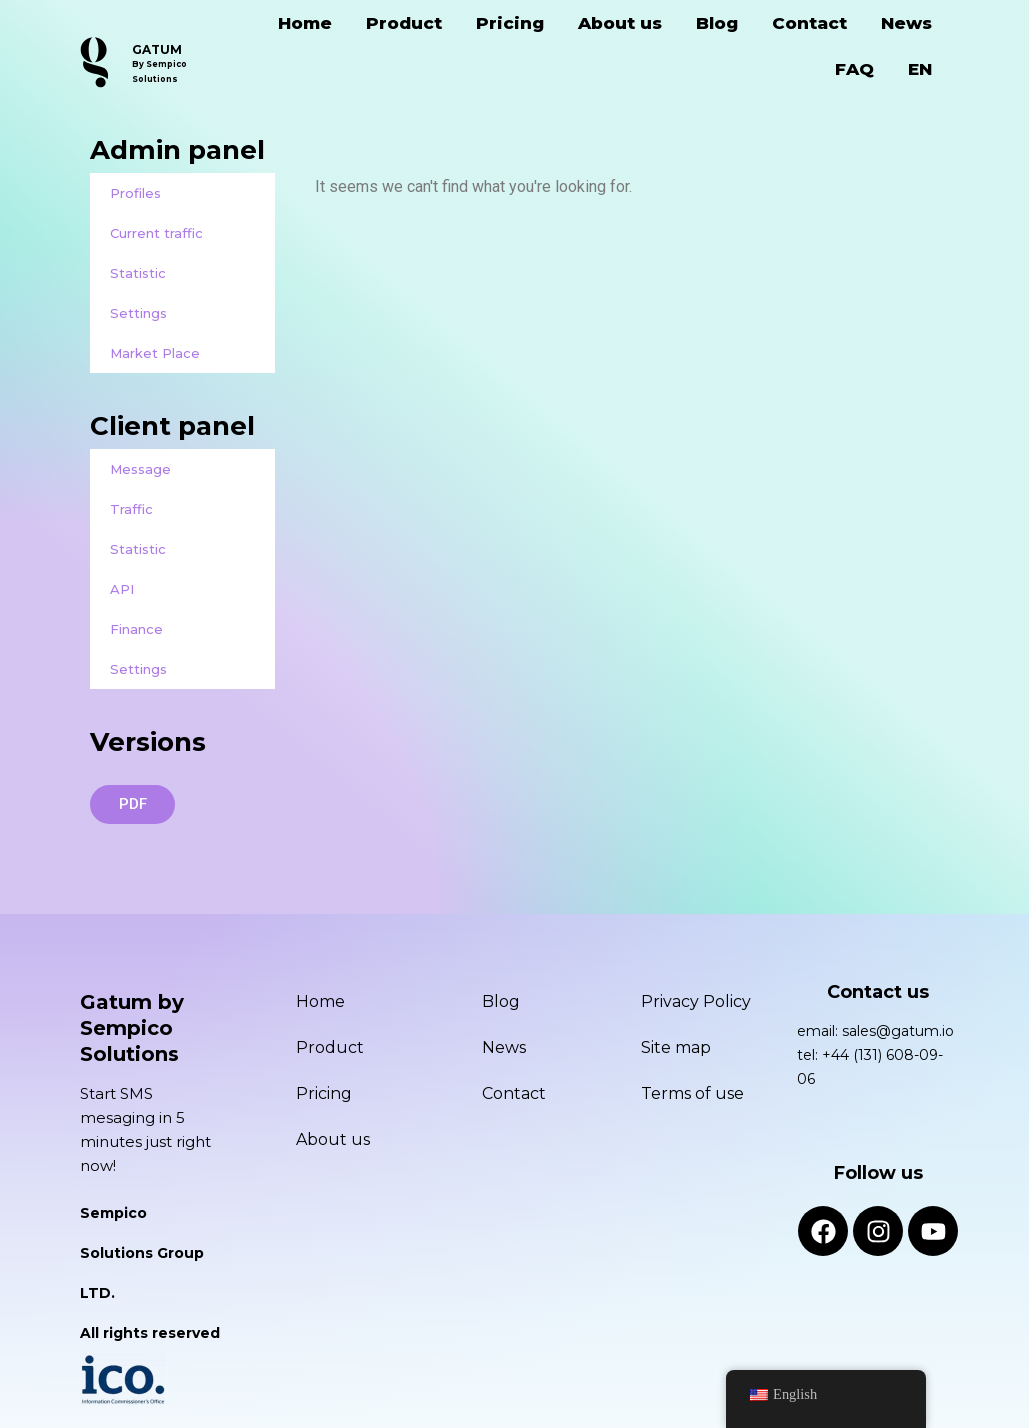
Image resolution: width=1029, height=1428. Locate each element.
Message (140, 469)
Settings (138, 313)
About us (620, 23)
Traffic (131, 509)
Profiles (135, 193)
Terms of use (692, 1093)
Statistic (138, 273)
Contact (809, 23)
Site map (676, 1047)
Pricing (510, 23)
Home (305, 23)
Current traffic (156, 233)
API (122, 589)
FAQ (854, 69)
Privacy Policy (696, 1001)
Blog (717, 23)
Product (404, 23)
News (906, 23)
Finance (136, 629)
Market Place (155, 353)
